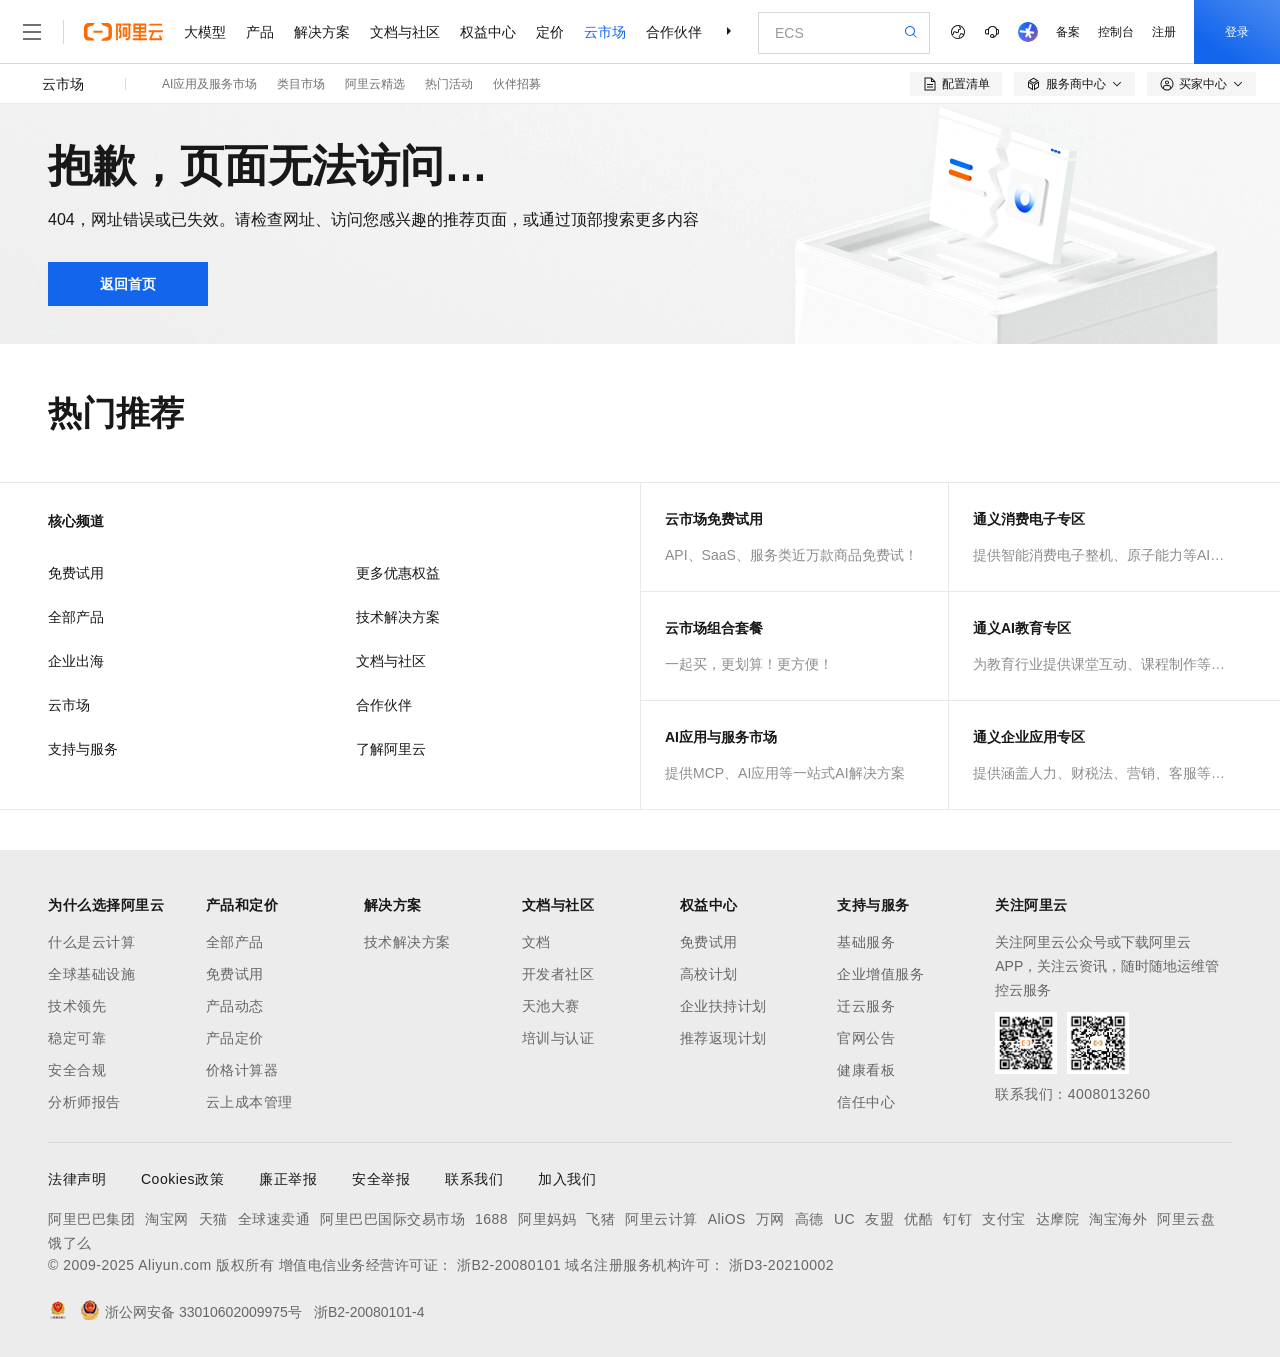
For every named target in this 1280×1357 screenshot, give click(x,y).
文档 (536, 942)
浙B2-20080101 (509, 1265)
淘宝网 (167, 1219)
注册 (1164, 32)
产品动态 (235, 1006)
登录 (1237, 32)
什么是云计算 (91, 942)
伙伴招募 (517, 84)
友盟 (879, 1219)
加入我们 (567, 1179)
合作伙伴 (674, 32)
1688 (491, 1219)
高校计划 (709, 974)
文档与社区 (405, 32)
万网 (770, 1219)
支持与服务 (83, 749)
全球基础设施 (91, 974)
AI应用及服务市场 (209, 84)
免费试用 (76, 573)
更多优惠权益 (398, 573)
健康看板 (866, 1070)
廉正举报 (288, 1179)
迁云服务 (866, 1006)
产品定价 (235, 1038)
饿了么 (70, 1243)
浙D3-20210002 (781, 1265)
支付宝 (1004, 1219)
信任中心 (866, 1102)
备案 (1068, 32)
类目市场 (301, 84)
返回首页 (128, 284)
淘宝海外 (1118, 1219)
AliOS (727, 1219)
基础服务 (866, 942)
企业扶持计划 (723, 1006)
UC (844, 1219)
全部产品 (76, 617)
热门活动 (449, 84)
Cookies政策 (182, 1179)
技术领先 (77, 1006)
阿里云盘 (1186, 1219)
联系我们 (474, 1179)
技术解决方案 (398, 617)
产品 (260, 32)
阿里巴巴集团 (91, 1219)
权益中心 (488, 32)
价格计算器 (242, 1070)
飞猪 (600, 1219)
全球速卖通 (274, 1219)
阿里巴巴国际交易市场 (392, 1219)
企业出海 (76, 661)
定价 (550, 32)
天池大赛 (551, 1006)
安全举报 (381, 1179)
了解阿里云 (391, 749)
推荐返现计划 (723, 1038)
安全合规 (77, 1070)
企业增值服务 (880, 974)
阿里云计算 (661, 1219)
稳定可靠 (77, 1038)
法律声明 (77, 1179)
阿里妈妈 (547, 1219)
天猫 (213, 1219)
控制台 (1116, 32)
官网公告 (866, 1038)
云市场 (605, 32)
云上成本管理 (249, 1102)
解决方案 (322, 32)
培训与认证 (558, 1038)
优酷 (918, 1219)
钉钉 (957, 1219)
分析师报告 (84, 1102)
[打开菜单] (32, 32)
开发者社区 (558, 974)
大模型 (205, 32)
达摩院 (1058, 1219)
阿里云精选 (375, 84)
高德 (809, 1219)
